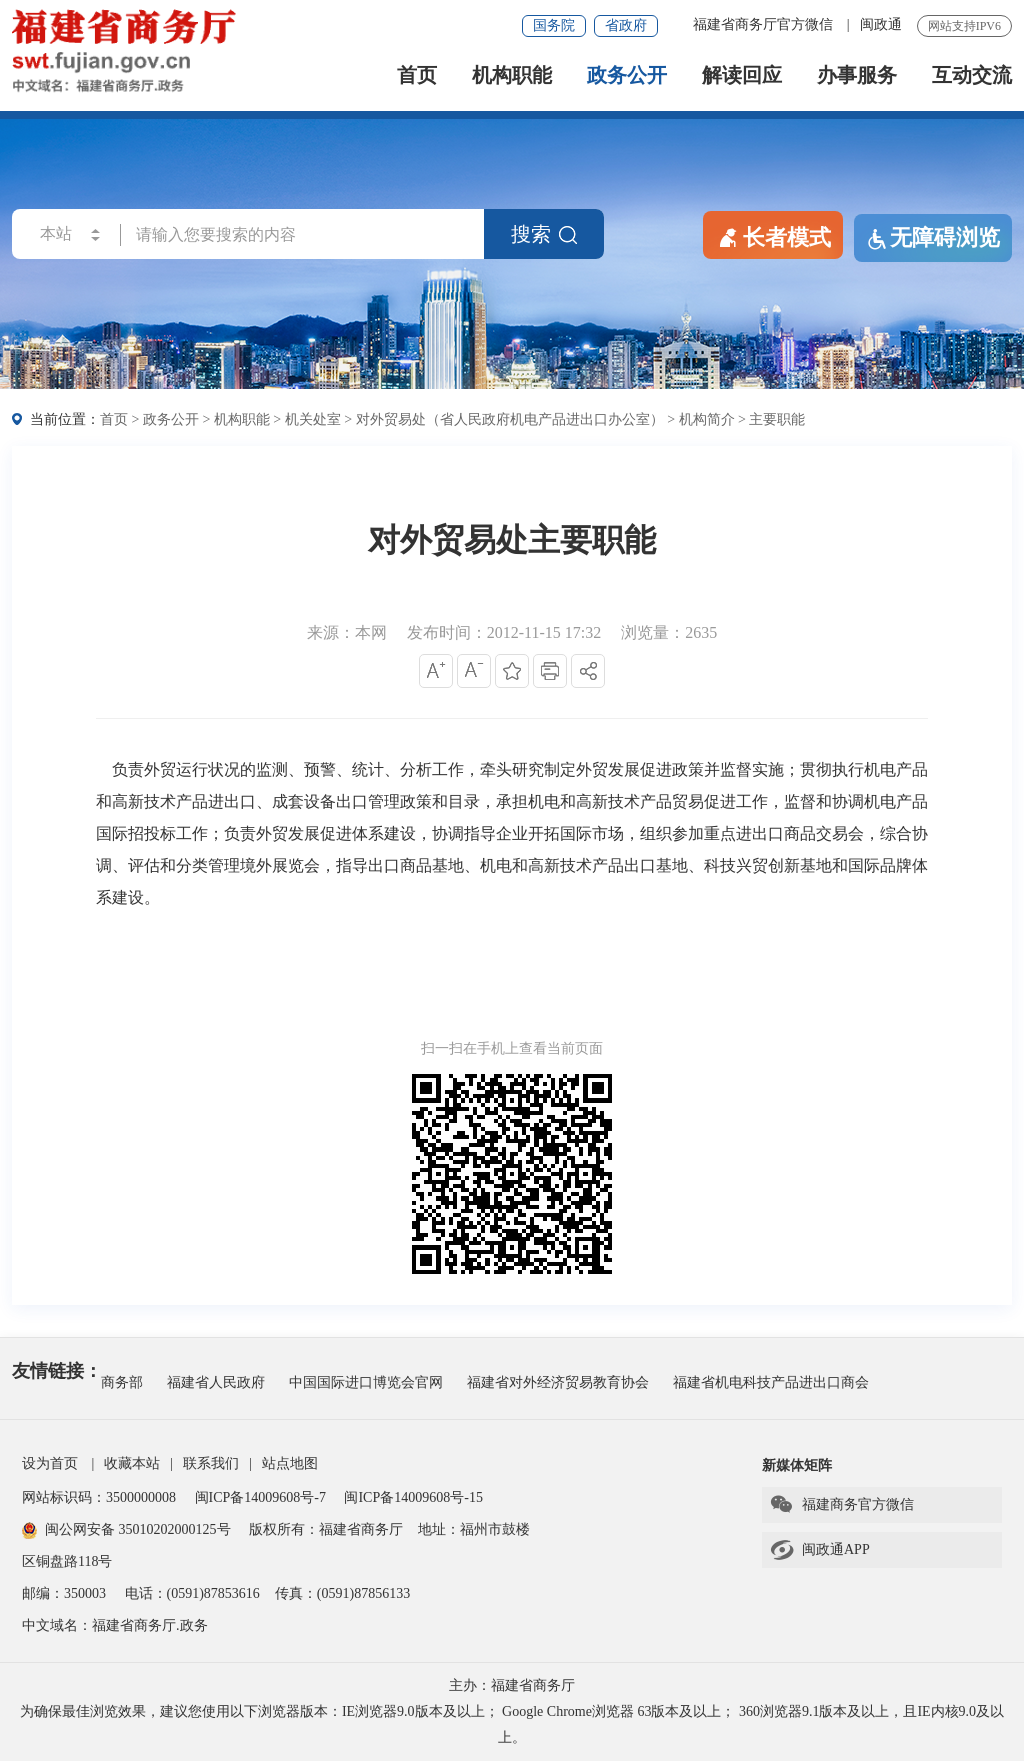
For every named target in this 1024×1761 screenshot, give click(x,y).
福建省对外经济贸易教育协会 (558, 1382)
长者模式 (773, 236)
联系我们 (211, 1463)
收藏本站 (132, 1463)
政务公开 (627, 75)
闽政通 (881, 24)
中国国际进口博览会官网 (366, 1382)
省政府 (626, 25)
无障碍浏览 (933, 238)
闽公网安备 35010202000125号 (126, 1529)
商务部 (122, 1382)
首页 (417, 75)
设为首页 (50, 1463)
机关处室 (313, 419)
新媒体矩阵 (797, 1465)
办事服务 (857, 75)
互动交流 (972, 75)
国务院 (554, 25)
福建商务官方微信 (841, 1505)
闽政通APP (819, 1550)
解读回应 (742, 75)
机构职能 (512, 75)
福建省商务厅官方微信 (765, 24)
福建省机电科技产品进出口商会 (771, 1382)
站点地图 (290, 1463)
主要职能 (777, 419)
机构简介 (707, 419)
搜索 (544, 234)
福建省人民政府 (216, 1382)
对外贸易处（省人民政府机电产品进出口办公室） (510, 419)
